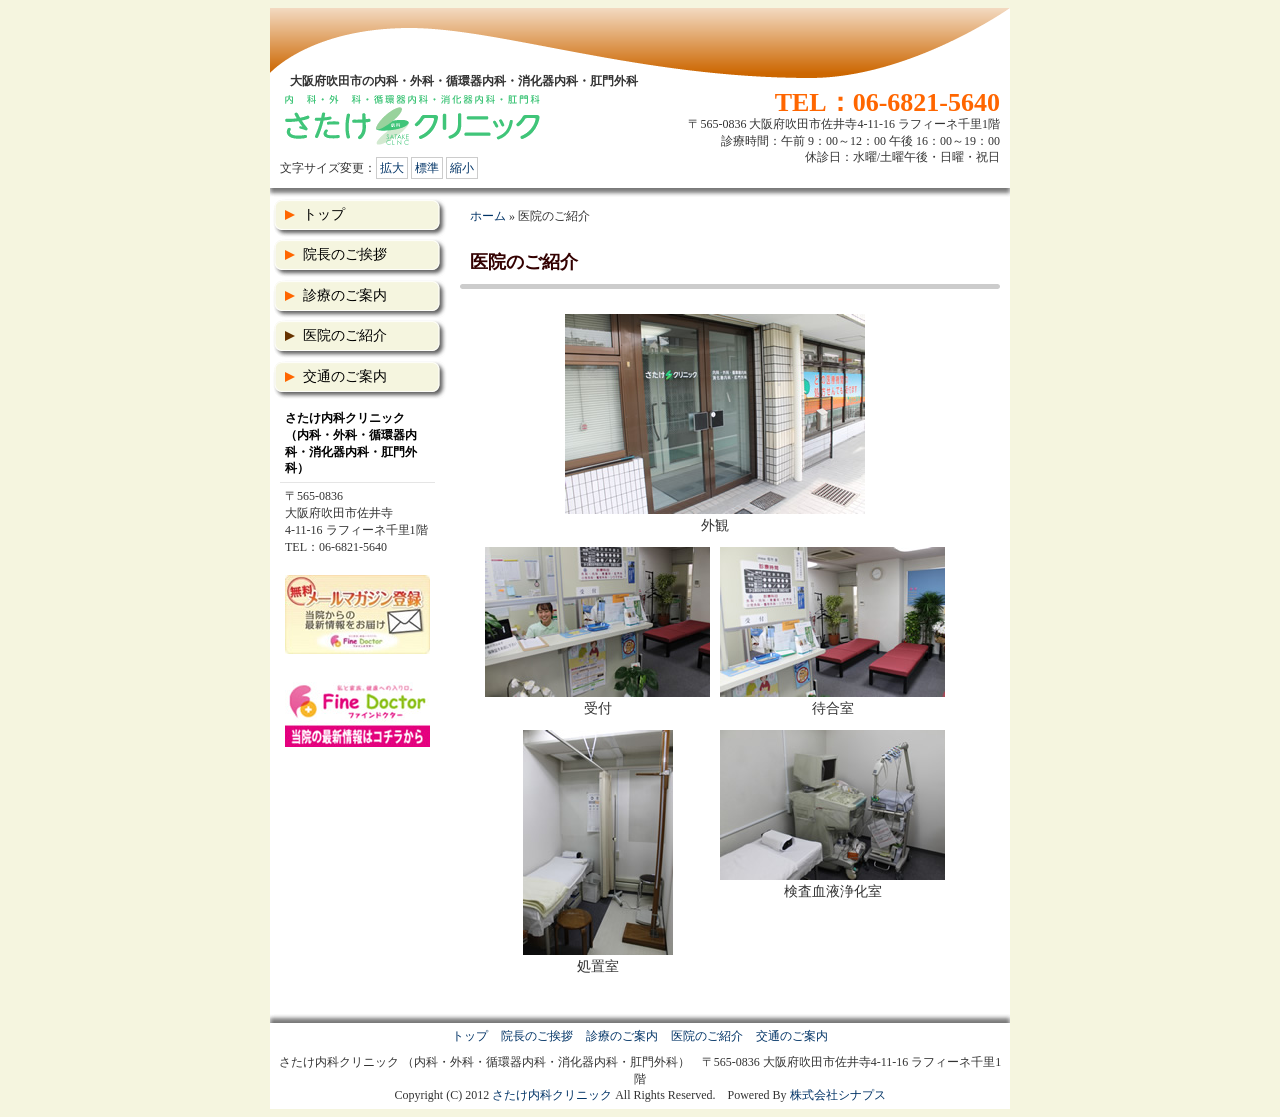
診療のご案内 (345, 295)
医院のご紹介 (345, 335)
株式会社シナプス (838, 1095)
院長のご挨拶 (345, 254)
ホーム (488, 216)
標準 (427, 168)
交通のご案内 (345, 376)
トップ (324, 214)
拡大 (392, 168)
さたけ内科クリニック (552, 1095)
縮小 (462, 168)
